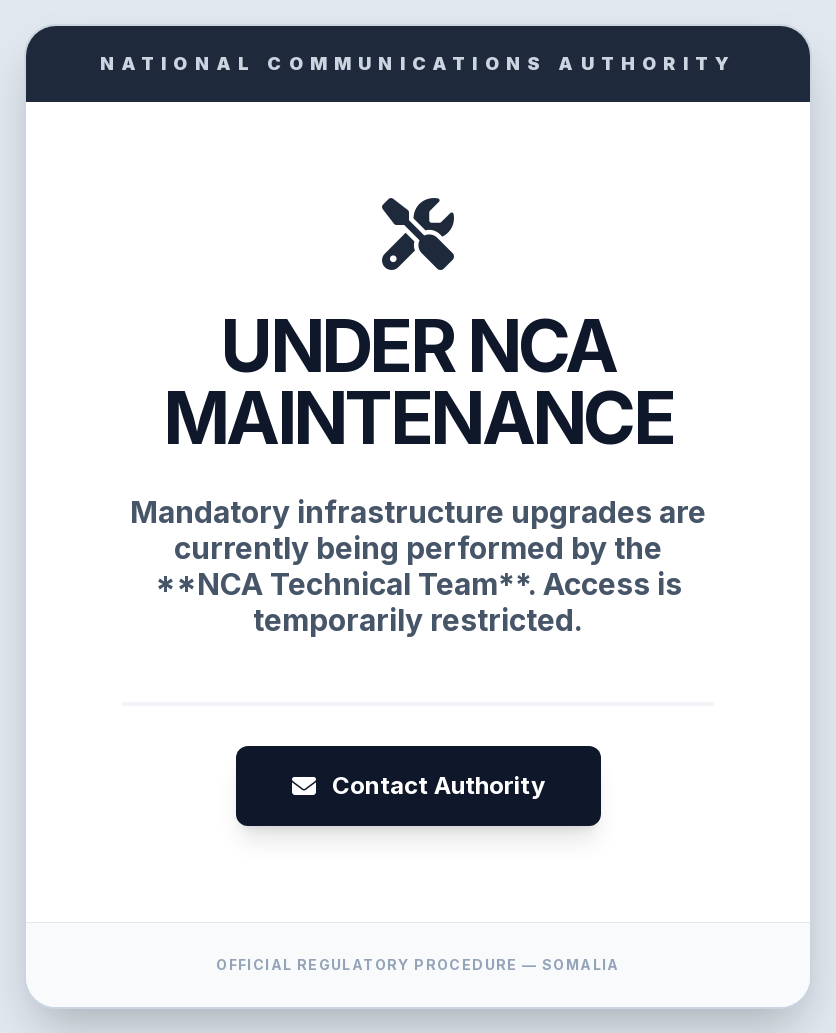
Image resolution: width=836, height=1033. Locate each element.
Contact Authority (418, 785)
